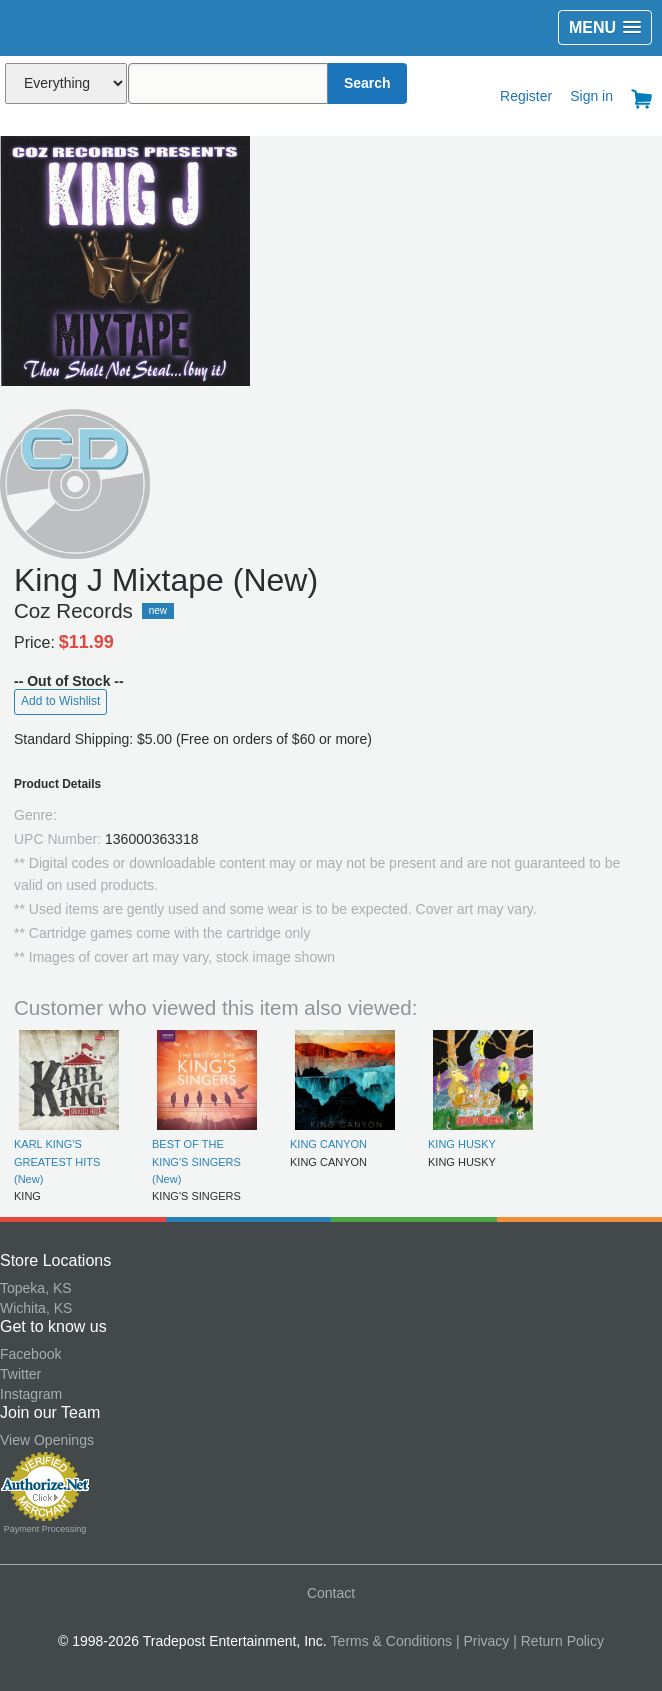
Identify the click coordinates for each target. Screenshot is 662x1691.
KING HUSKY (462, 1144)
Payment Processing (45, 1529)
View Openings (47, 1440)
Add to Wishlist (60, 701)
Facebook (30, 1354)
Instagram (31, 1394)
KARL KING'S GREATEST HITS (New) (57, 1161)
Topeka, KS (36, 1288)
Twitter (20, 1374)
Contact (331, 1593)
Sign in (591, 96)
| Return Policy (558, 1641)
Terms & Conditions (391, 1641)
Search (367, 83)
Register (526, 96)
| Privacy (482, 1641)
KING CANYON (328, 1144)
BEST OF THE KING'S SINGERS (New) (196, 1161)
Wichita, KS (36, 1308)
